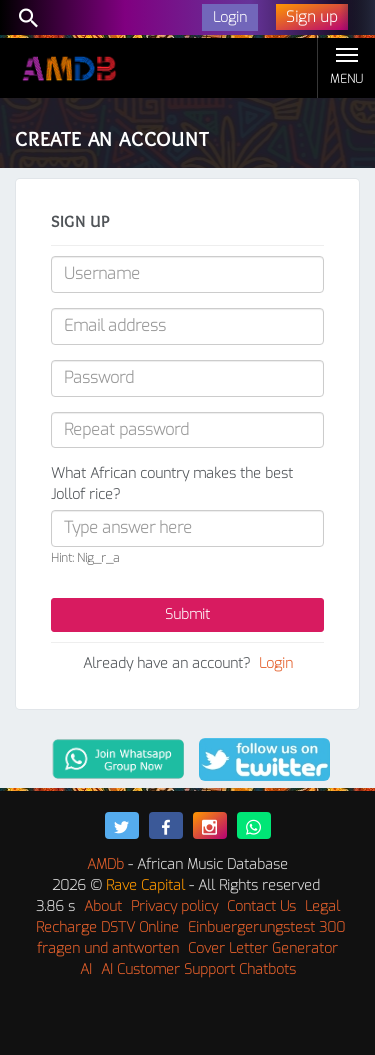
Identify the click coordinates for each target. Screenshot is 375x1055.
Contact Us (261, 906)
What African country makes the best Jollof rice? (172, 484)
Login (276, 663)
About (103, 906)
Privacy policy (174, 906)
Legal (322, 906)
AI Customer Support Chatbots (198, 969)
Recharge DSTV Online (107, 927)
